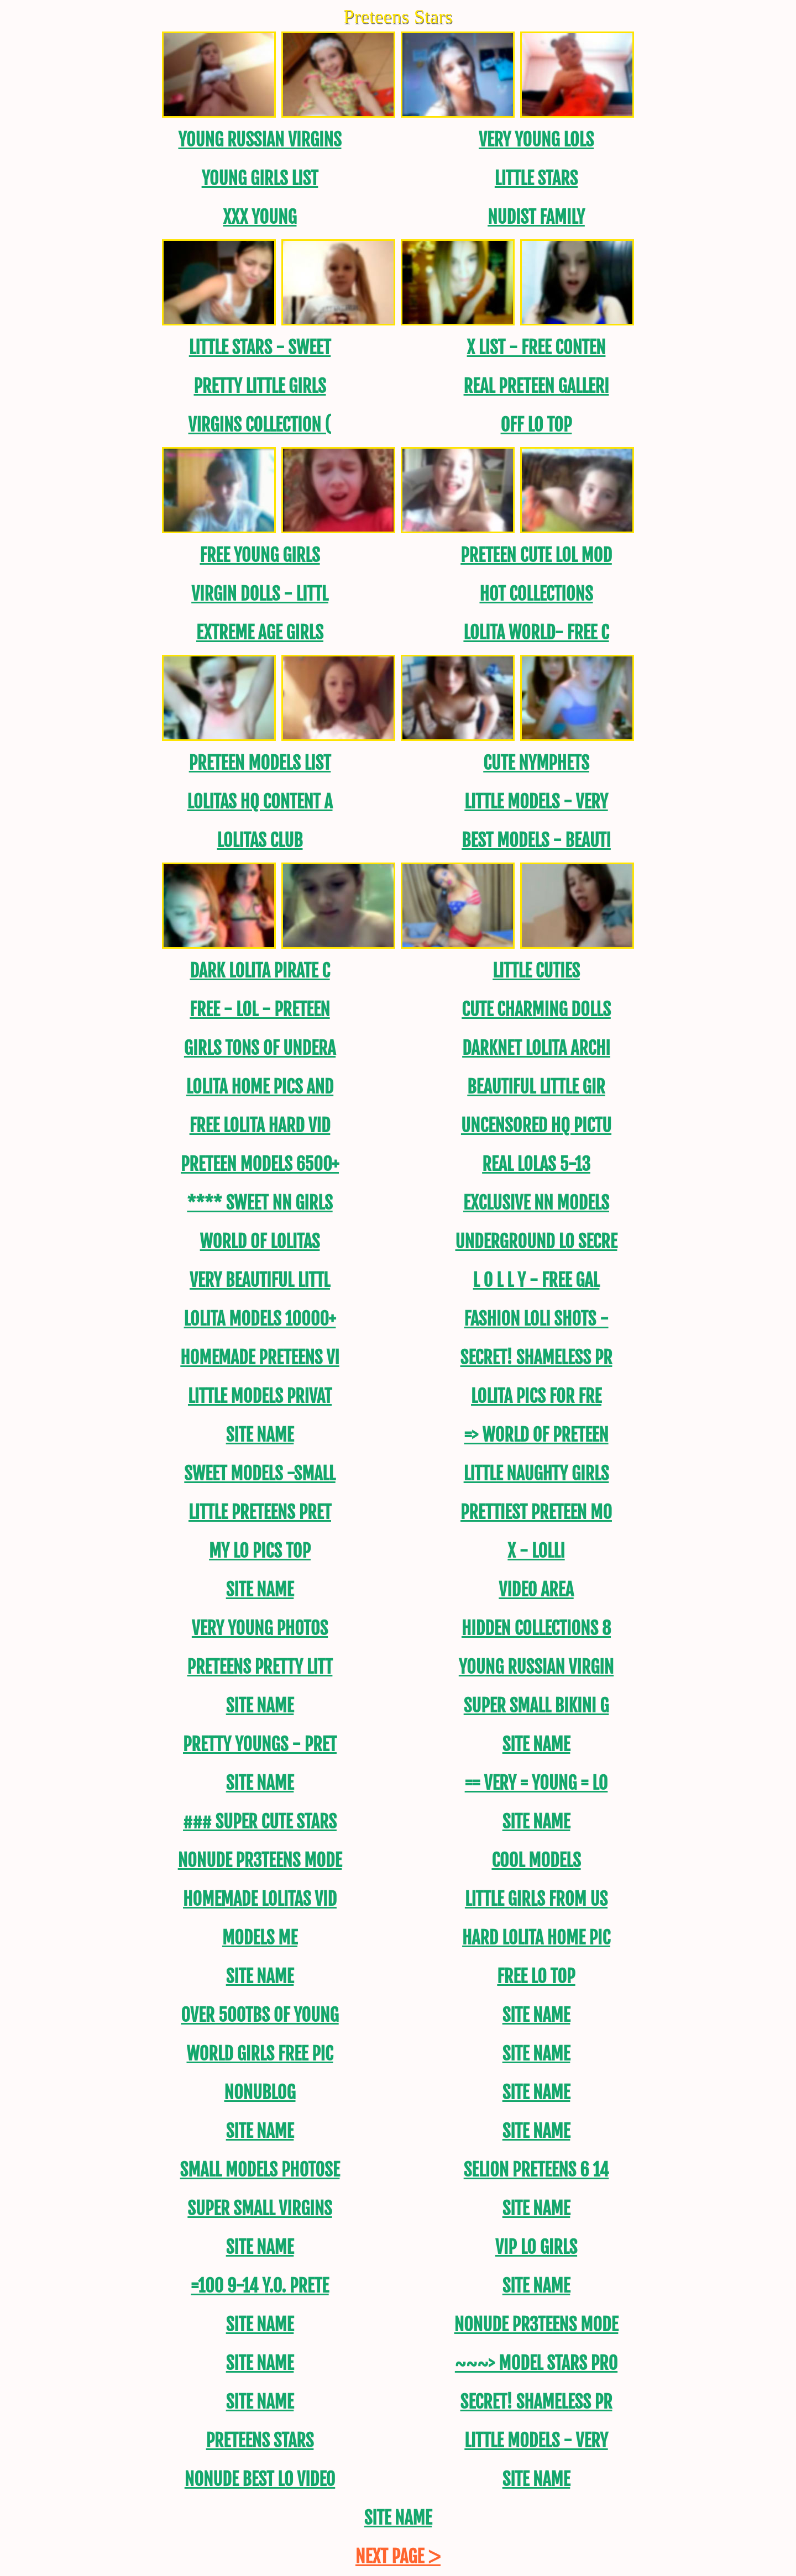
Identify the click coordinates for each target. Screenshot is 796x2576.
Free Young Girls (260, 555)
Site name (260, 1435)
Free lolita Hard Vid (260, 1125)
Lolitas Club (259, 840)
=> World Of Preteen (536, 1435)
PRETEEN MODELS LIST (260, 763)
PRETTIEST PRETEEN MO (536, 1512)
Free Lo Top (536, 1976)
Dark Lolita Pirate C (259, 971)
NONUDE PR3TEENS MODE (260, 1860)
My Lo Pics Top (260, 1551)
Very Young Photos (260, 1628)
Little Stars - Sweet (260, 348)
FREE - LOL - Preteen (259, 1009)
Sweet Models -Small (259, 1474)
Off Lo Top (536, 425)
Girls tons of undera (260, 1048)
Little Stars (536, 178)
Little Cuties (536, 971)
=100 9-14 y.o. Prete (259, 2286)
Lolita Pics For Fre (536, 1396)
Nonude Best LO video (260, 2479)
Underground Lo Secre (536, 1242)
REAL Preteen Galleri (536, 386)
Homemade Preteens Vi (259, 1358)
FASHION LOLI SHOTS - (536, 1319)
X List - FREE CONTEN (536, 348)
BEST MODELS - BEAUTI (536, 840)
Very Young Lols (536, 140)
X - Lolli (535, 1551)
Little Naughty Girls (536, 1474)
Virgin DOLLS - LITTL (259, 594)
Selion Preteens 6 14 (536, 2170)
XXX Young (259, 217)
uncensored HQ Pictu (536, 1125)
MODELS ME (259, 1938)
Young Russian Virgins (259, 140)
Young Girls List (260, 178)
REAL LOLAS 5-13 (536, 1164)
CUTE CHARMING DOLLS (536, 1009)
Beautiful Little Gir (536, 1087)
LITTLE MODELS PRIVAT (260, 1396)
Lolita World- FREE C (536, 633)
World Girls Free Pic (259, 2054)
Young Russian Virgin (536, 1667)
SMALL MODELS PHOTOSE (260, 2170)
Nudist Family (536, 217)
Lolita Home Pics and (259, 1087)
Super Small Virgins (259, 2209)
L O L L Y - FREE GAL (536, 1280)
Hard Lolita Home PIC (536, 1938)
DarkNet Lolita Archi (536, 1048)
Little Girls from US (536, 1899)
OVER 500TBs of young (259, 2015)
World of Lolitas (260, 1242)
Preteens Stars (260, 2441)
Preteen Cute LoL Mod (536, 555)
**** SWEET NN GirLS (259, 1203)
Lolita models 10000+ (260, 1319)
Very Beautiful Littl (260, 1280)
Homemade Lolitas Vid (260, 1899)
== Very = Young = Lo (536, 1783)
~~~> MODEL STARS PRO (536, 2363)
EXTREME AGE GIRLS (259, 633)
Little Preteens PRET (259, 1512)
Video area (536, 1590)
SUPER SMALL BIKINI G (536, 1706)
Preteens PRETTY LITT (260, 1667)
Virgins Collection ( (260, 425)
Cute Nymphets (536, 763)
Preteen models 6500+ (260, 1164)
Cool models (535, 1860)
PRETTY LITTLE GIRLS (259, 386)
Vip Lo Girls (536, 2247)
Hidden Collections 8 (536, 1628)
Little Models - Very (536, 802)
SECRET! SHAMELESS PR (536, 1358)
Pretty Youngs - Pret (260, 1744)
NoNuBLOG (259, 2092)
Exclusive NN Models (536, 1203)
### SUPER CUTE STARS (260, 1822)
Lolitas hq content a (259, 802)
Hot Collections (536, 594)
